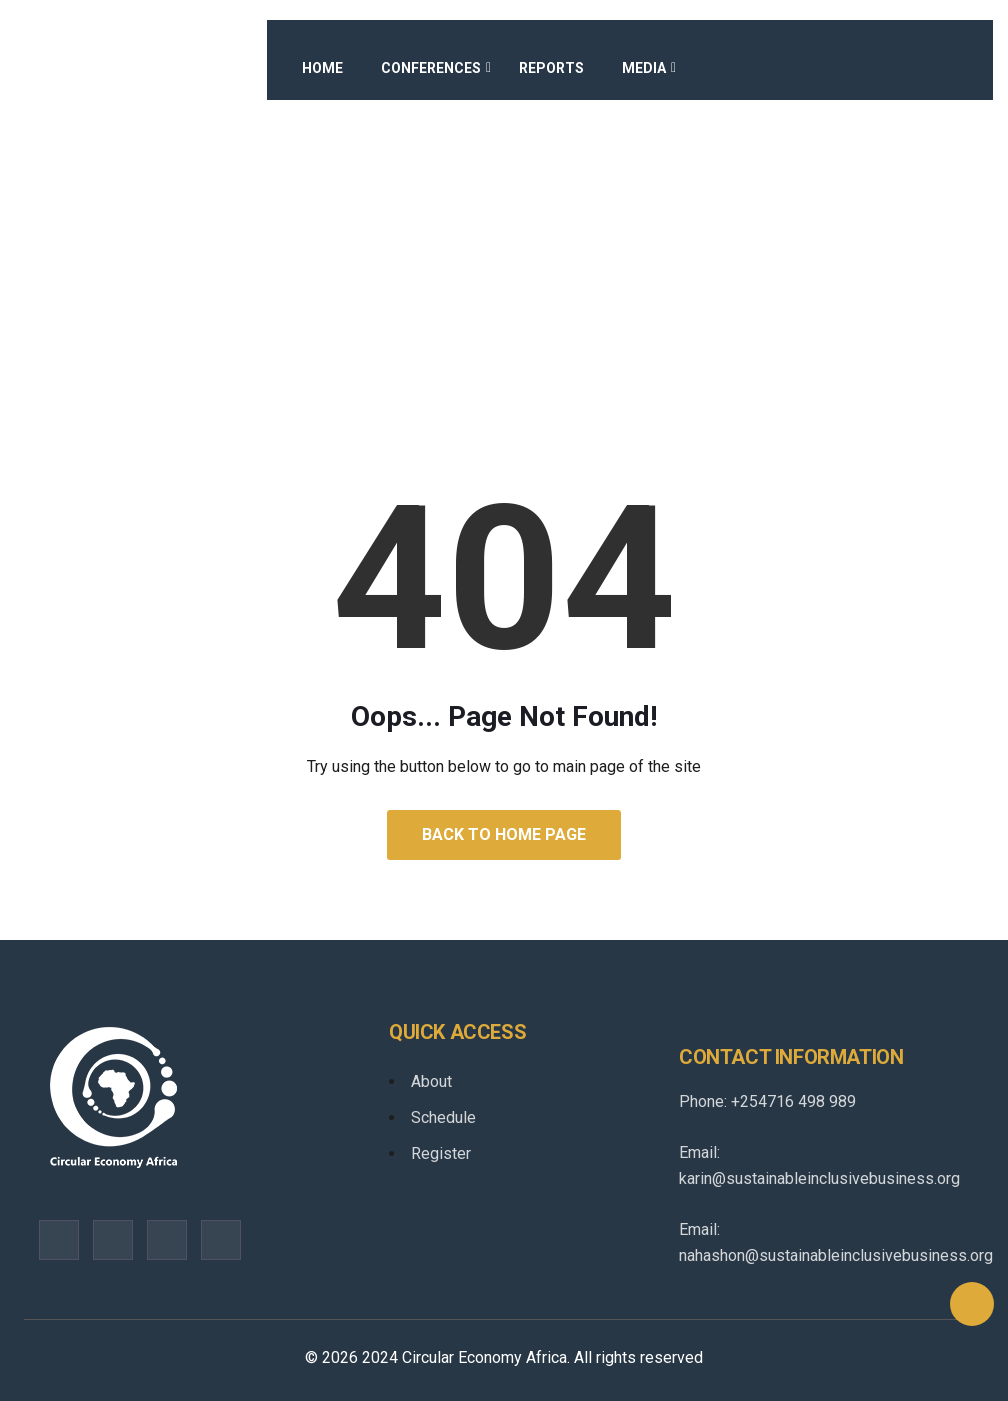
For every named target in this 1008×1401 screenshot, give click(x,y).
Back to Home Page (504, 834)
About (431, 1081)
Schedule (443, 1117)
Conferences (431, 68)
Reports (551, 68)
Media (644, 68)
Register (441, 1153)
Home (322, 68)
